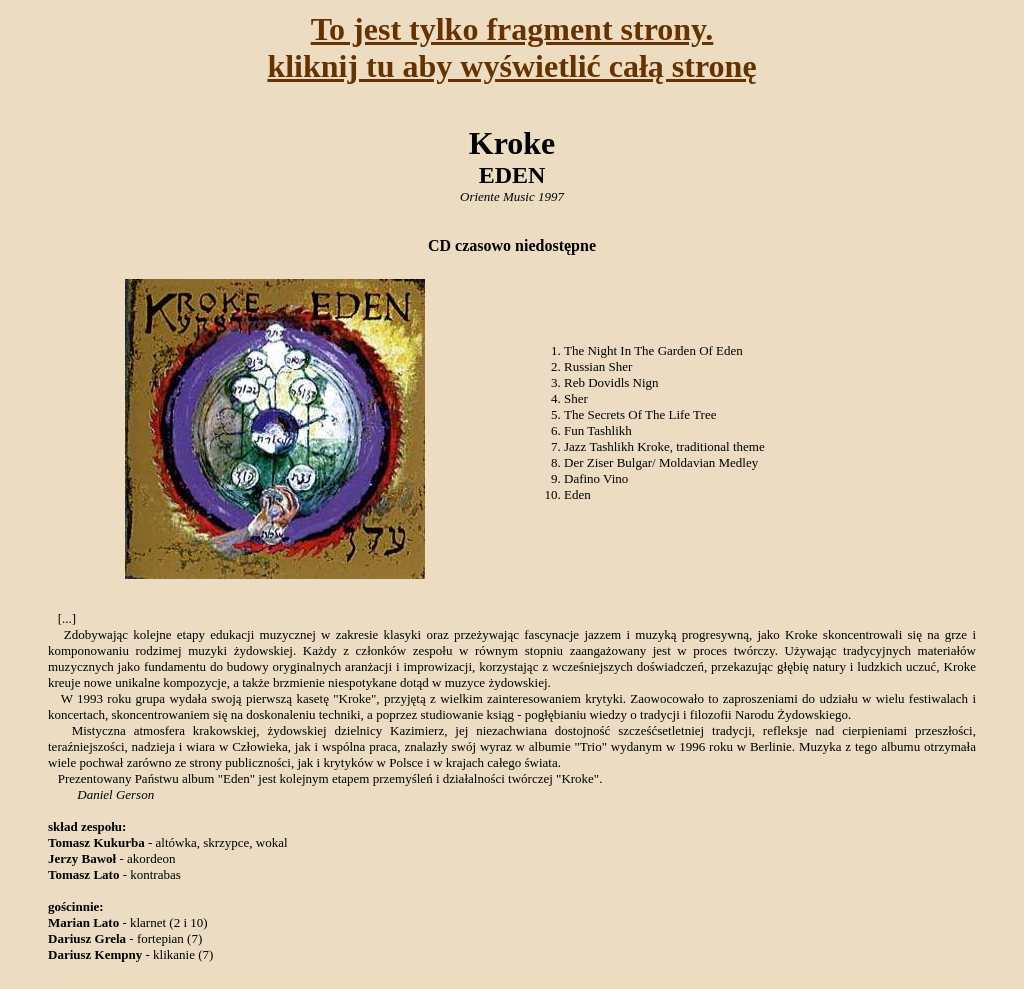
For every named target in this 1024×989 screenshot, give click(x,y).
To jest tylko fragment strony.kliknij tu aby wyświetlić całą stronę (511, 47)
